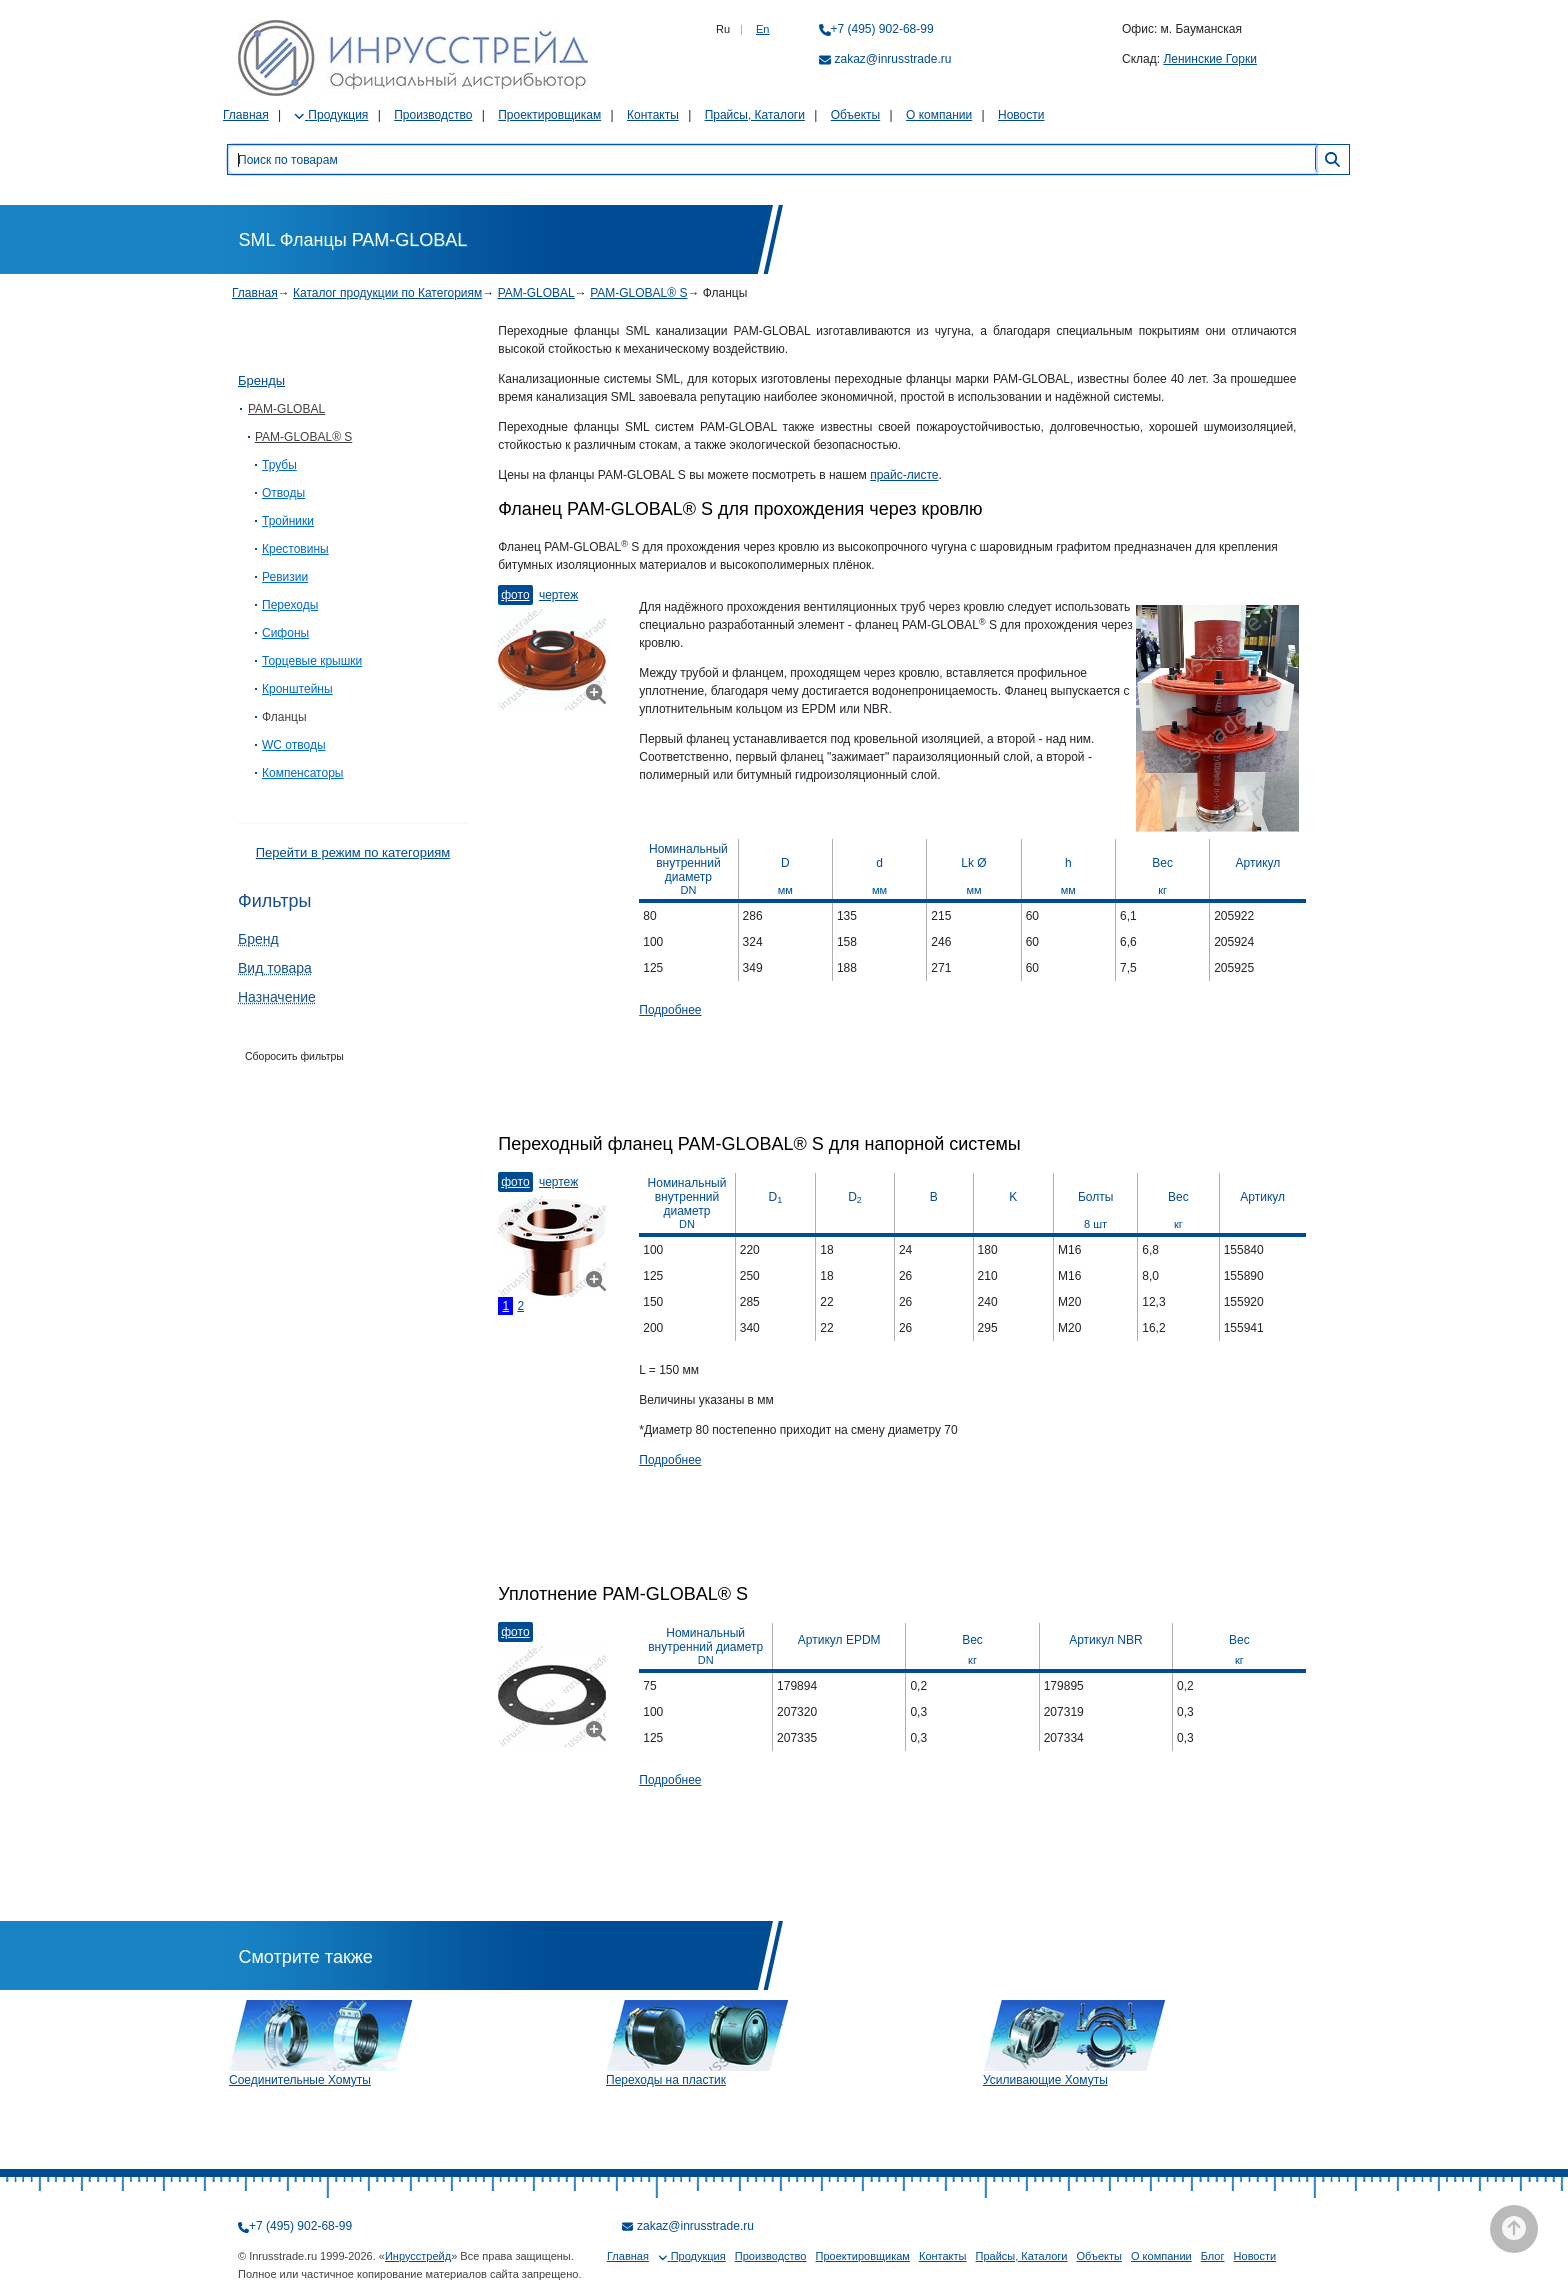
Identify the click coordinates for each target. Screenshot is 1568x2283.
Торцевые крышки (312, 661)
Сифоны (285, 633)
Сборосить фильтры (294, 1056)
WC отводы (294, 745)
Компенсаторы (302, 773)
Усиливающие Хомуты (1045, 2080)
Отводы (283, 493)
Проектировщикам (549, 115)
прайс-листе (904, 475)
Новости (1021, 115)
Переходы (290, 605)
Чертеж (558, 595)
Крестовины (295, 549)
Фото (515, 595)
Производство (433, 115)
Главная (246, 115)
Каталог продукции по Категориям (387, 293)
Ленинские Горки (1209, 59)
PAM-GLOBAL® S (638, 293)
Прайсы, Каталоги (755, 115)
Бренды (261, 380)
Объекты (856, 115)
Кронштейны (297, 689)
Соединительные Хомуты (300, 2080)
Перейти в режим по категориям (353, 852)
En (762, 29)
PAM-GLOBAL (536, 293)
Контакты (653, 115)
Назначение (277, 997)
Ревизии (285, 577)
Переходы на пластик (666, 2080)
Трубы (279, 465)
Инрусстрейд (418, 2256)
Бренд (258, 939)
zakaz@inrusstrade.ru (893, 59)
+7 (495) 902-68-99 (882, 29)
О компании (939, 115)
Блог (1213, 2256)
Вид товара (275, 968)
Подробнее (670, 1010)
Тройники (288, 521)
